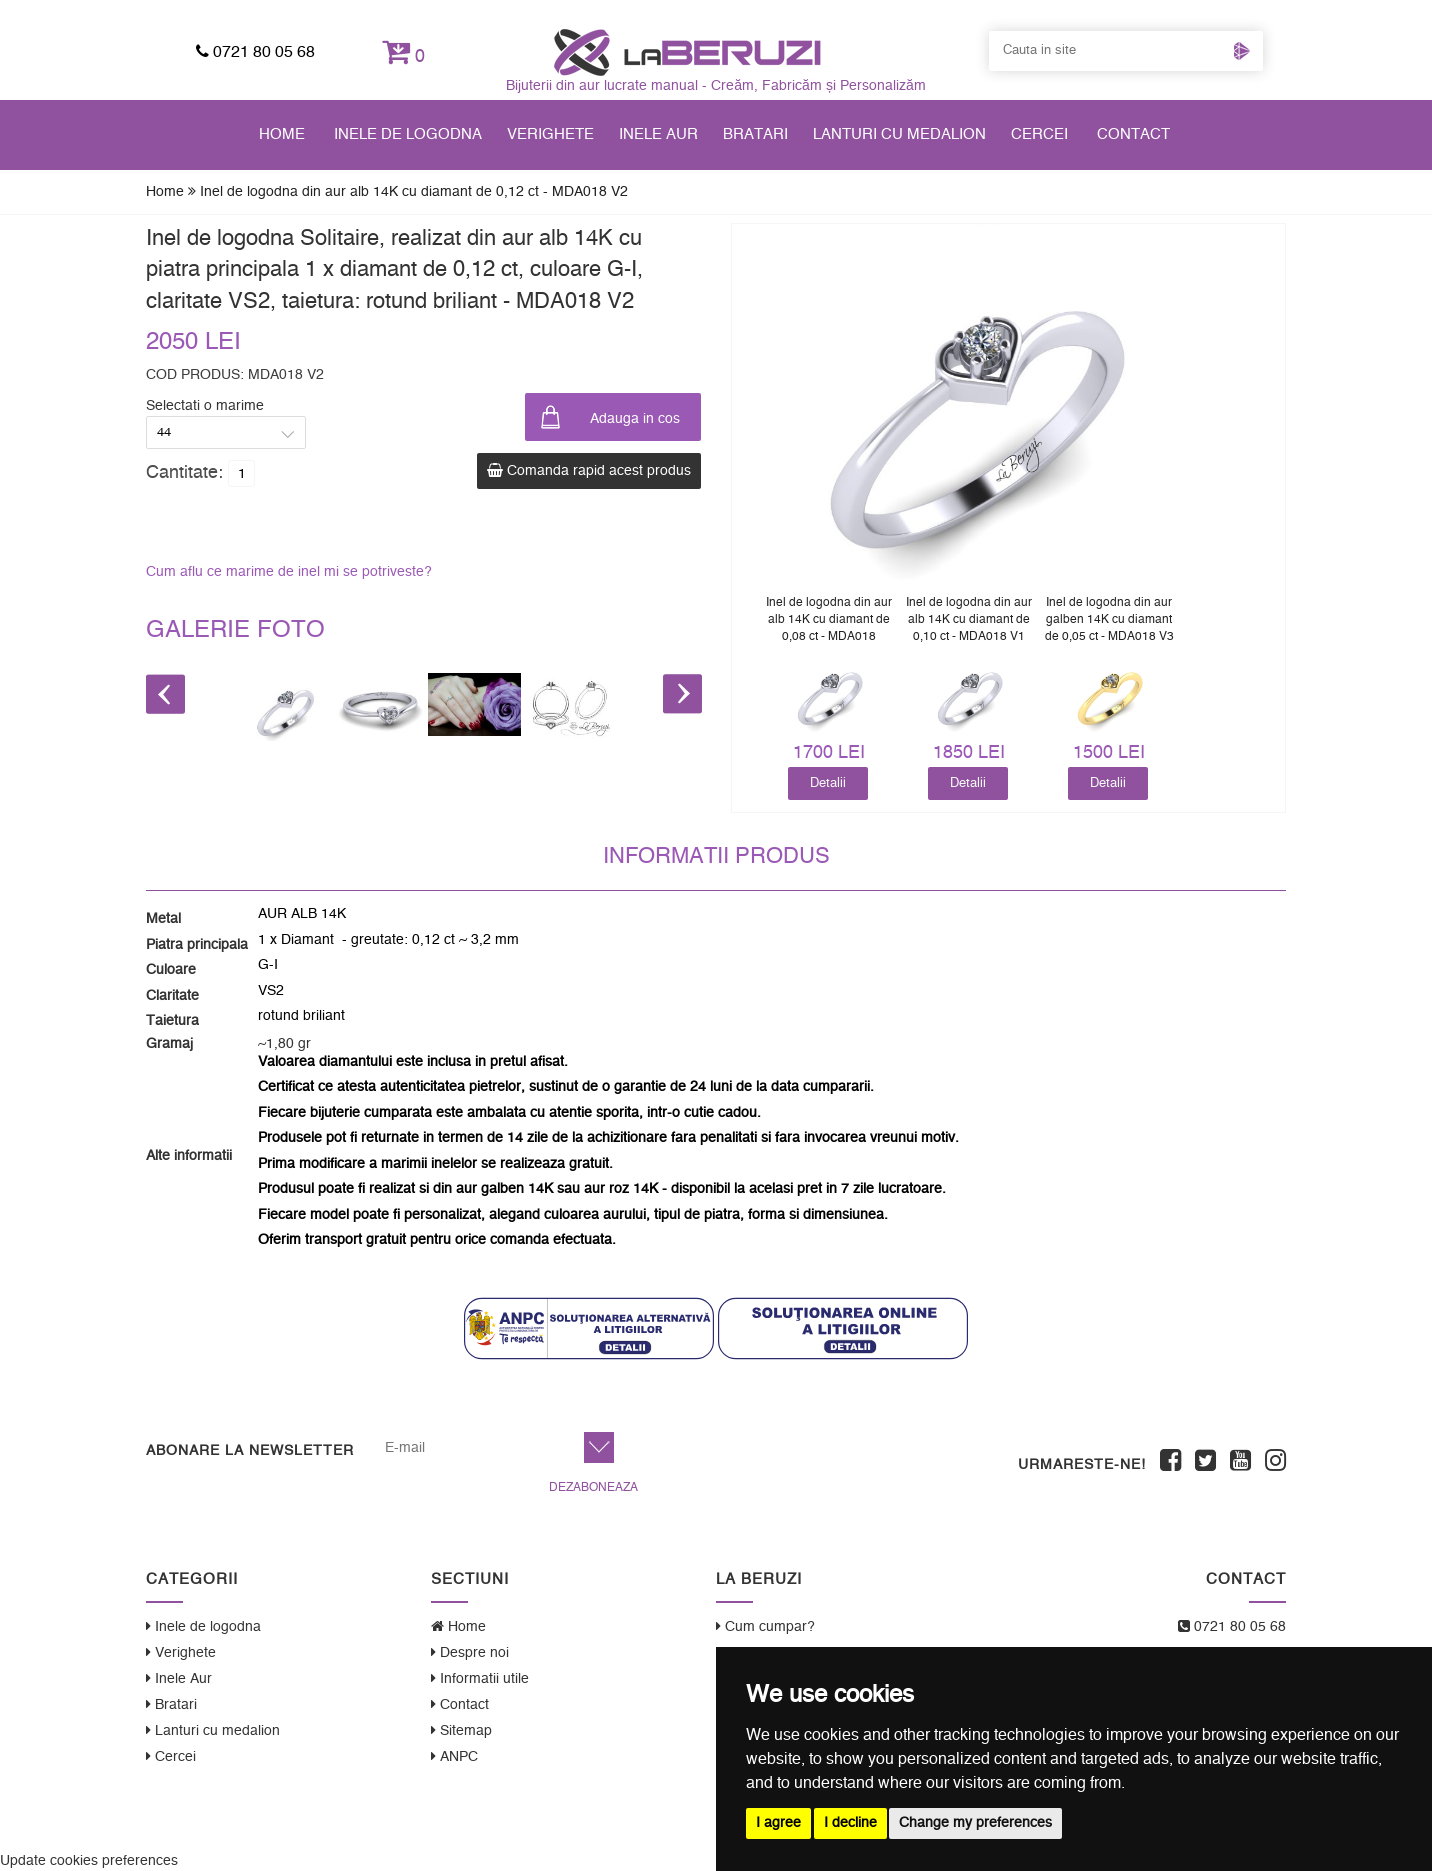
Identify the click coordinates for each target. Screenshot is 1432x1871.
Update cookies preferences (89, 1861)
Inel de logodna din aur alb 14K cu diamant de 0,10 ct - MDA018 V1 (969, 619)
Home (282, 134)
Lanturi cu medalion (899, 134)
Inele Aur (658, 134)
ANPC (454, 1756)
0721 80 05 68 (255, 52)
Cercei (1039, 134)
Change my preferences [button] (975, 1823)
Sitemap (461, 1730)
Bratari (755, 134)
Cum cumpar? (765, 1626)
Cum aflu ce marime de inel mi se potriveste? (289, 572)
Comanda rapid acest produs (589, 470)
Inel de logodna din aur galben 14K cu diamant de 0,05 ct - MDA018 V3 (1109, 619)
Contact (1133, 134)
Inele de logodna (408, 134)
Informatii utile (480, 1678)
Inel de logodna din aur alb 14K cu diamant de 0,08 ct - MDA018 (829, 619)
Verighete (550, 134)
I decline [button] (850, 1823)
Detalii (828, 783)
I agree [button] (778, 1823)
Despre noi (470, 1652)
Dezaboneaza (593, 1487)
